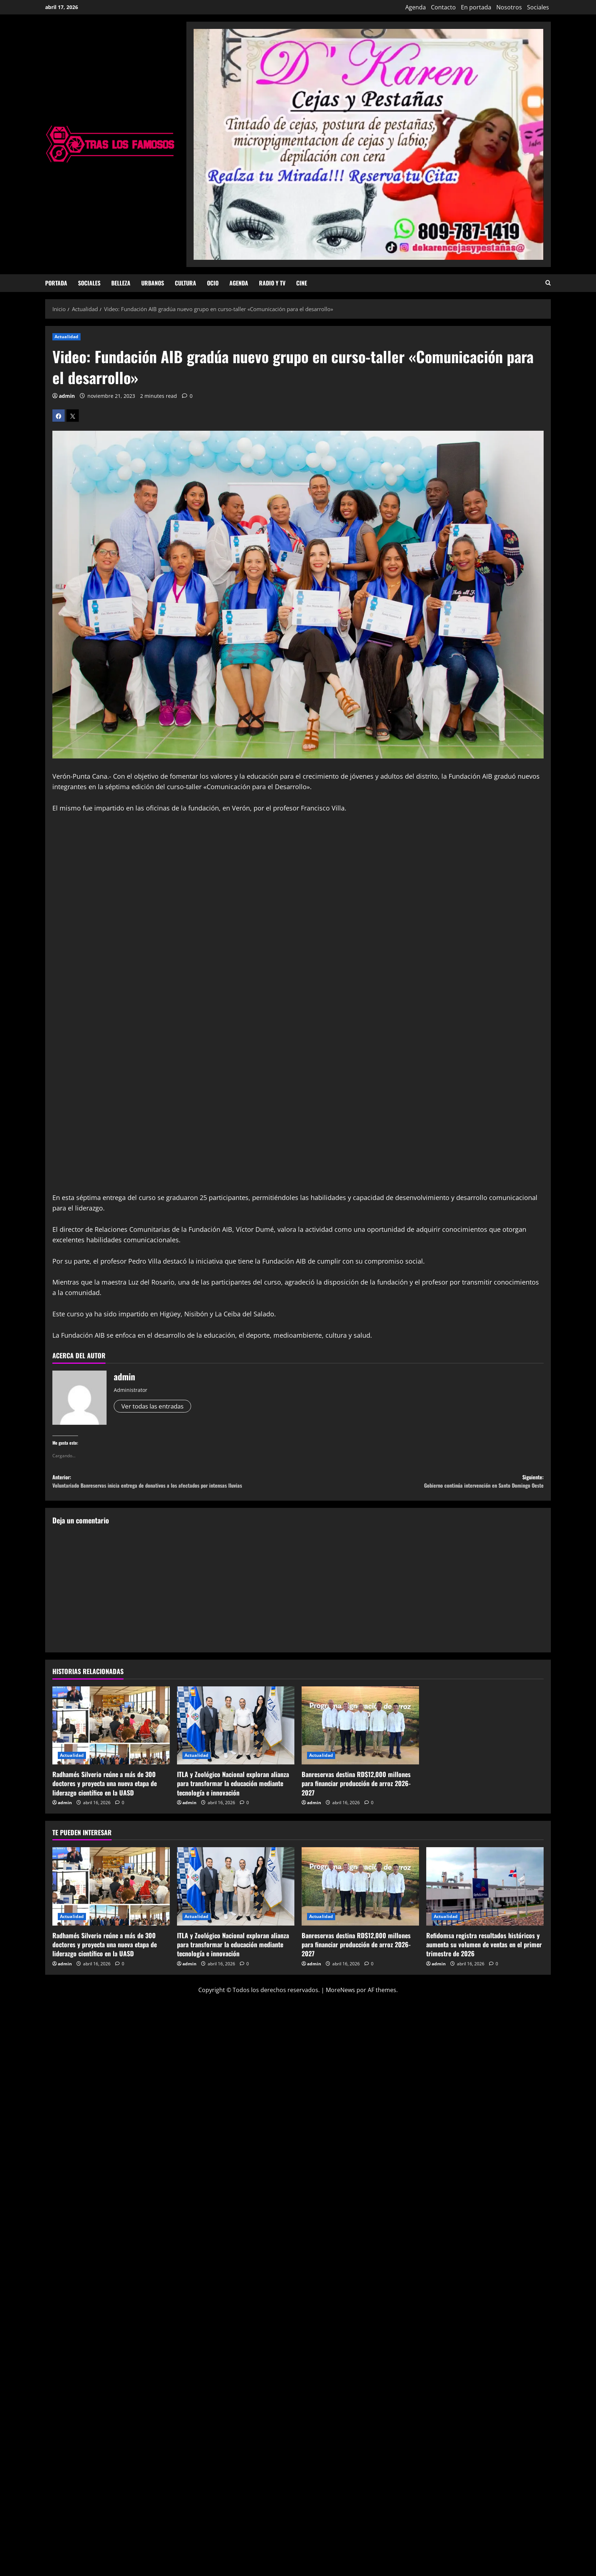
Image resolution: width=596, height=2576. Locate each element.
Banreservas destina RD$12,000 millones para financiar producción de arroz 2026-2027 (356, 1787)
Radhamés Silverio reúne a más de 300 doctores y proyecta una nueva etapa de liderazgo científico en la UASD (104, 1787)
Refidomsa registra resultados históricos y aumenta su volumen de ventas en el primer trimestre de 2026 (484, 1948)
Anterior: (175, 1484)
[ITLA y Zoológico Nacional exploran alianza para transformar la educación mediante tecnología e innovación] (235, 1729)
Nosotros (509, 7)
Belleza (120, 283)
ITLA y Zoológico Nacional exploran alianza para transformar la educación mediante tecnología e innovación (233, 1787)
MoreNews (340, 1994)
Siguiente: (421, 1484)
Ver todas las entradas (155, 1406)
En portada (476, 7)
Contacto (443, 7)
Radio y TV (272, 283)
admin (67, 395)
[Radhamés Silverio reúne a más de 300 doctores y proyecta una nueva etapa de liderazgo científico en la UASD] (111, 1729)
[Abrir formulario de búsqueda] (548, 283)
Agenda (415, 7)
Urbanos (152, 283)
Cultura (185, 283)
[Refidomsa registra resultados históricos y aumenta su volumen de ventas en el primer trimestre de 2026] (485, 1891)
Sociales (538, 7)
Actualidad (66, 337)
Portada (56, 283)
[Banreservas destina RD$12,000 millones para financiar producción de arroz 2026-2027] (360, 1729)
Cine (301, 283)
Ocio (213, 283)
